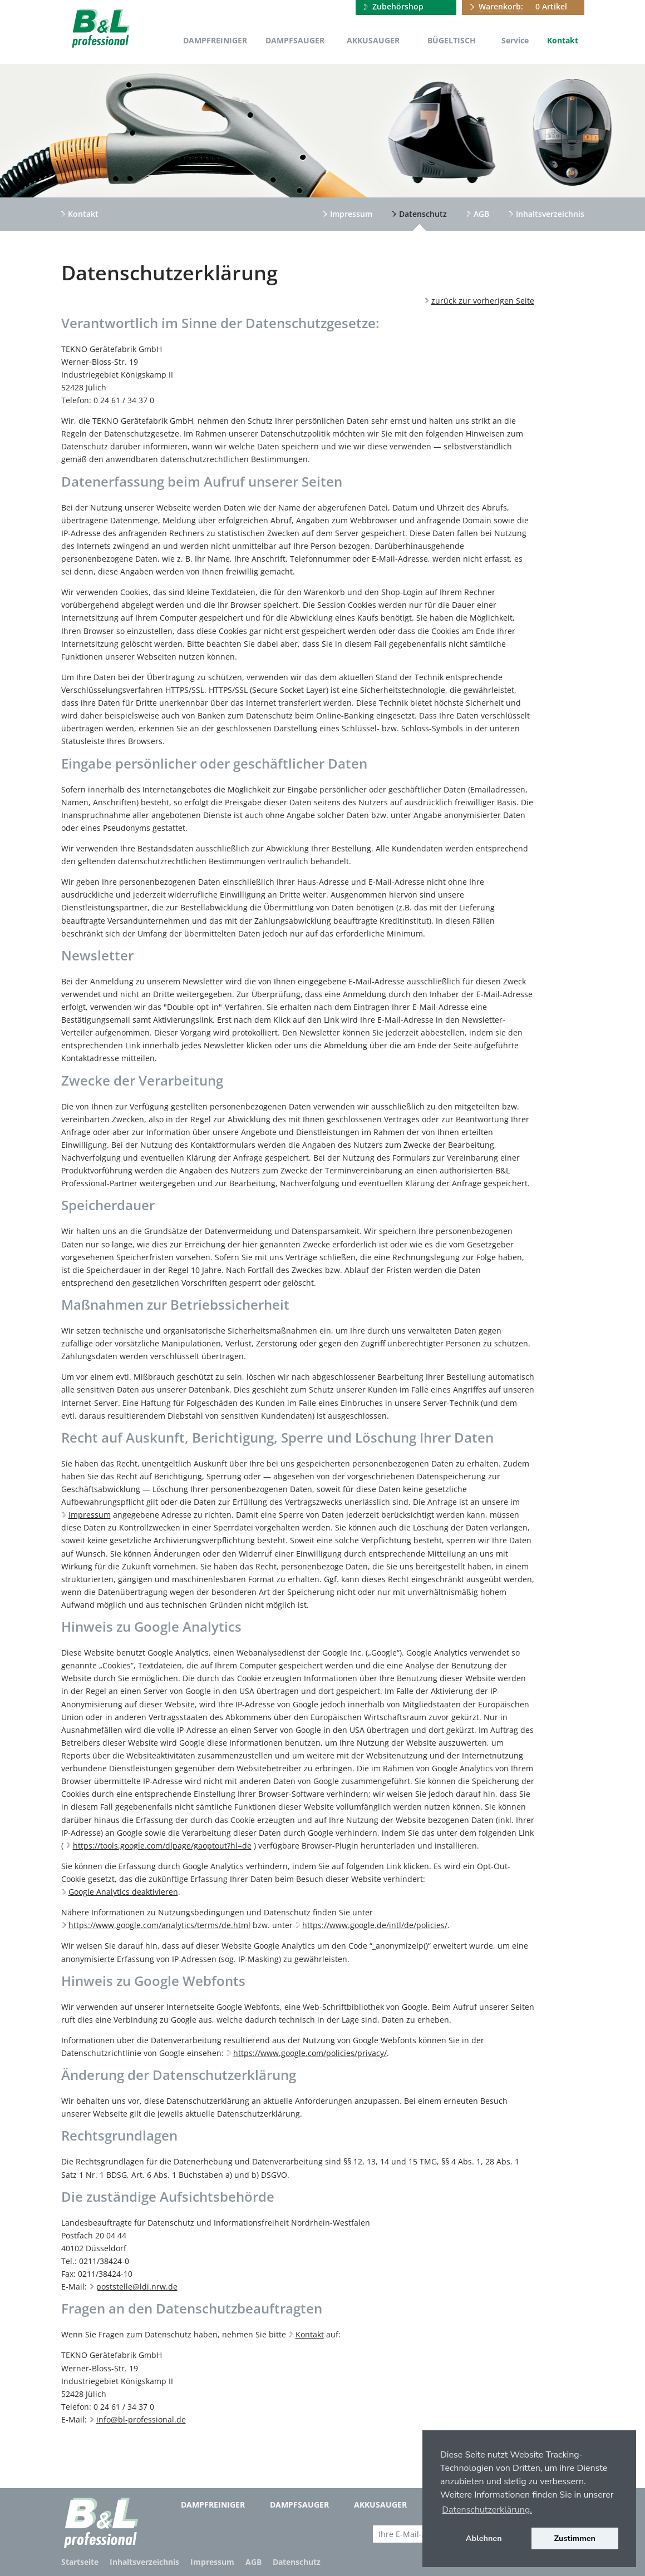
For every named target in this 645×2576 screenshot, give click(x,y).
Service (515, 40)
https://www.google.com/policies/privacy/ (310, 2053)
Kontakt (562, 40)
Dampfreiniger (215, 40)
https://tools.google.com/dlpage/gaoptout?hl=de (162, 1845)
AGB (481, 214)
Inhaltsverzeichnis (550, 214)
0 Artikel (523, 6)
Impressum (351, 214)
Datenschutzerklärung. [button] (487, 2510)
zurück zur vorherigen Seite (482, 300)
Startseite (80, 2562)
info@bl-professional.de (141, 2419)
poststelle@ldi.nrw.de (137, 2286)
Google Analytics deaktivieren (123, 1891)
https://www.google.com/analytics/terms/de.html (159, 1925)
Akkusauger (373, 40)
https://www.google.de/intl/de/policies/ (374, 1925)
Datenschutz (423, 214)
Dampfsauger (294, 40)
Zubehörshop (398, 6)
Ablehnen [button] (484, 2538)
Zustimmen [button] (575, 2538)
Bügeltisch (451, 40)
